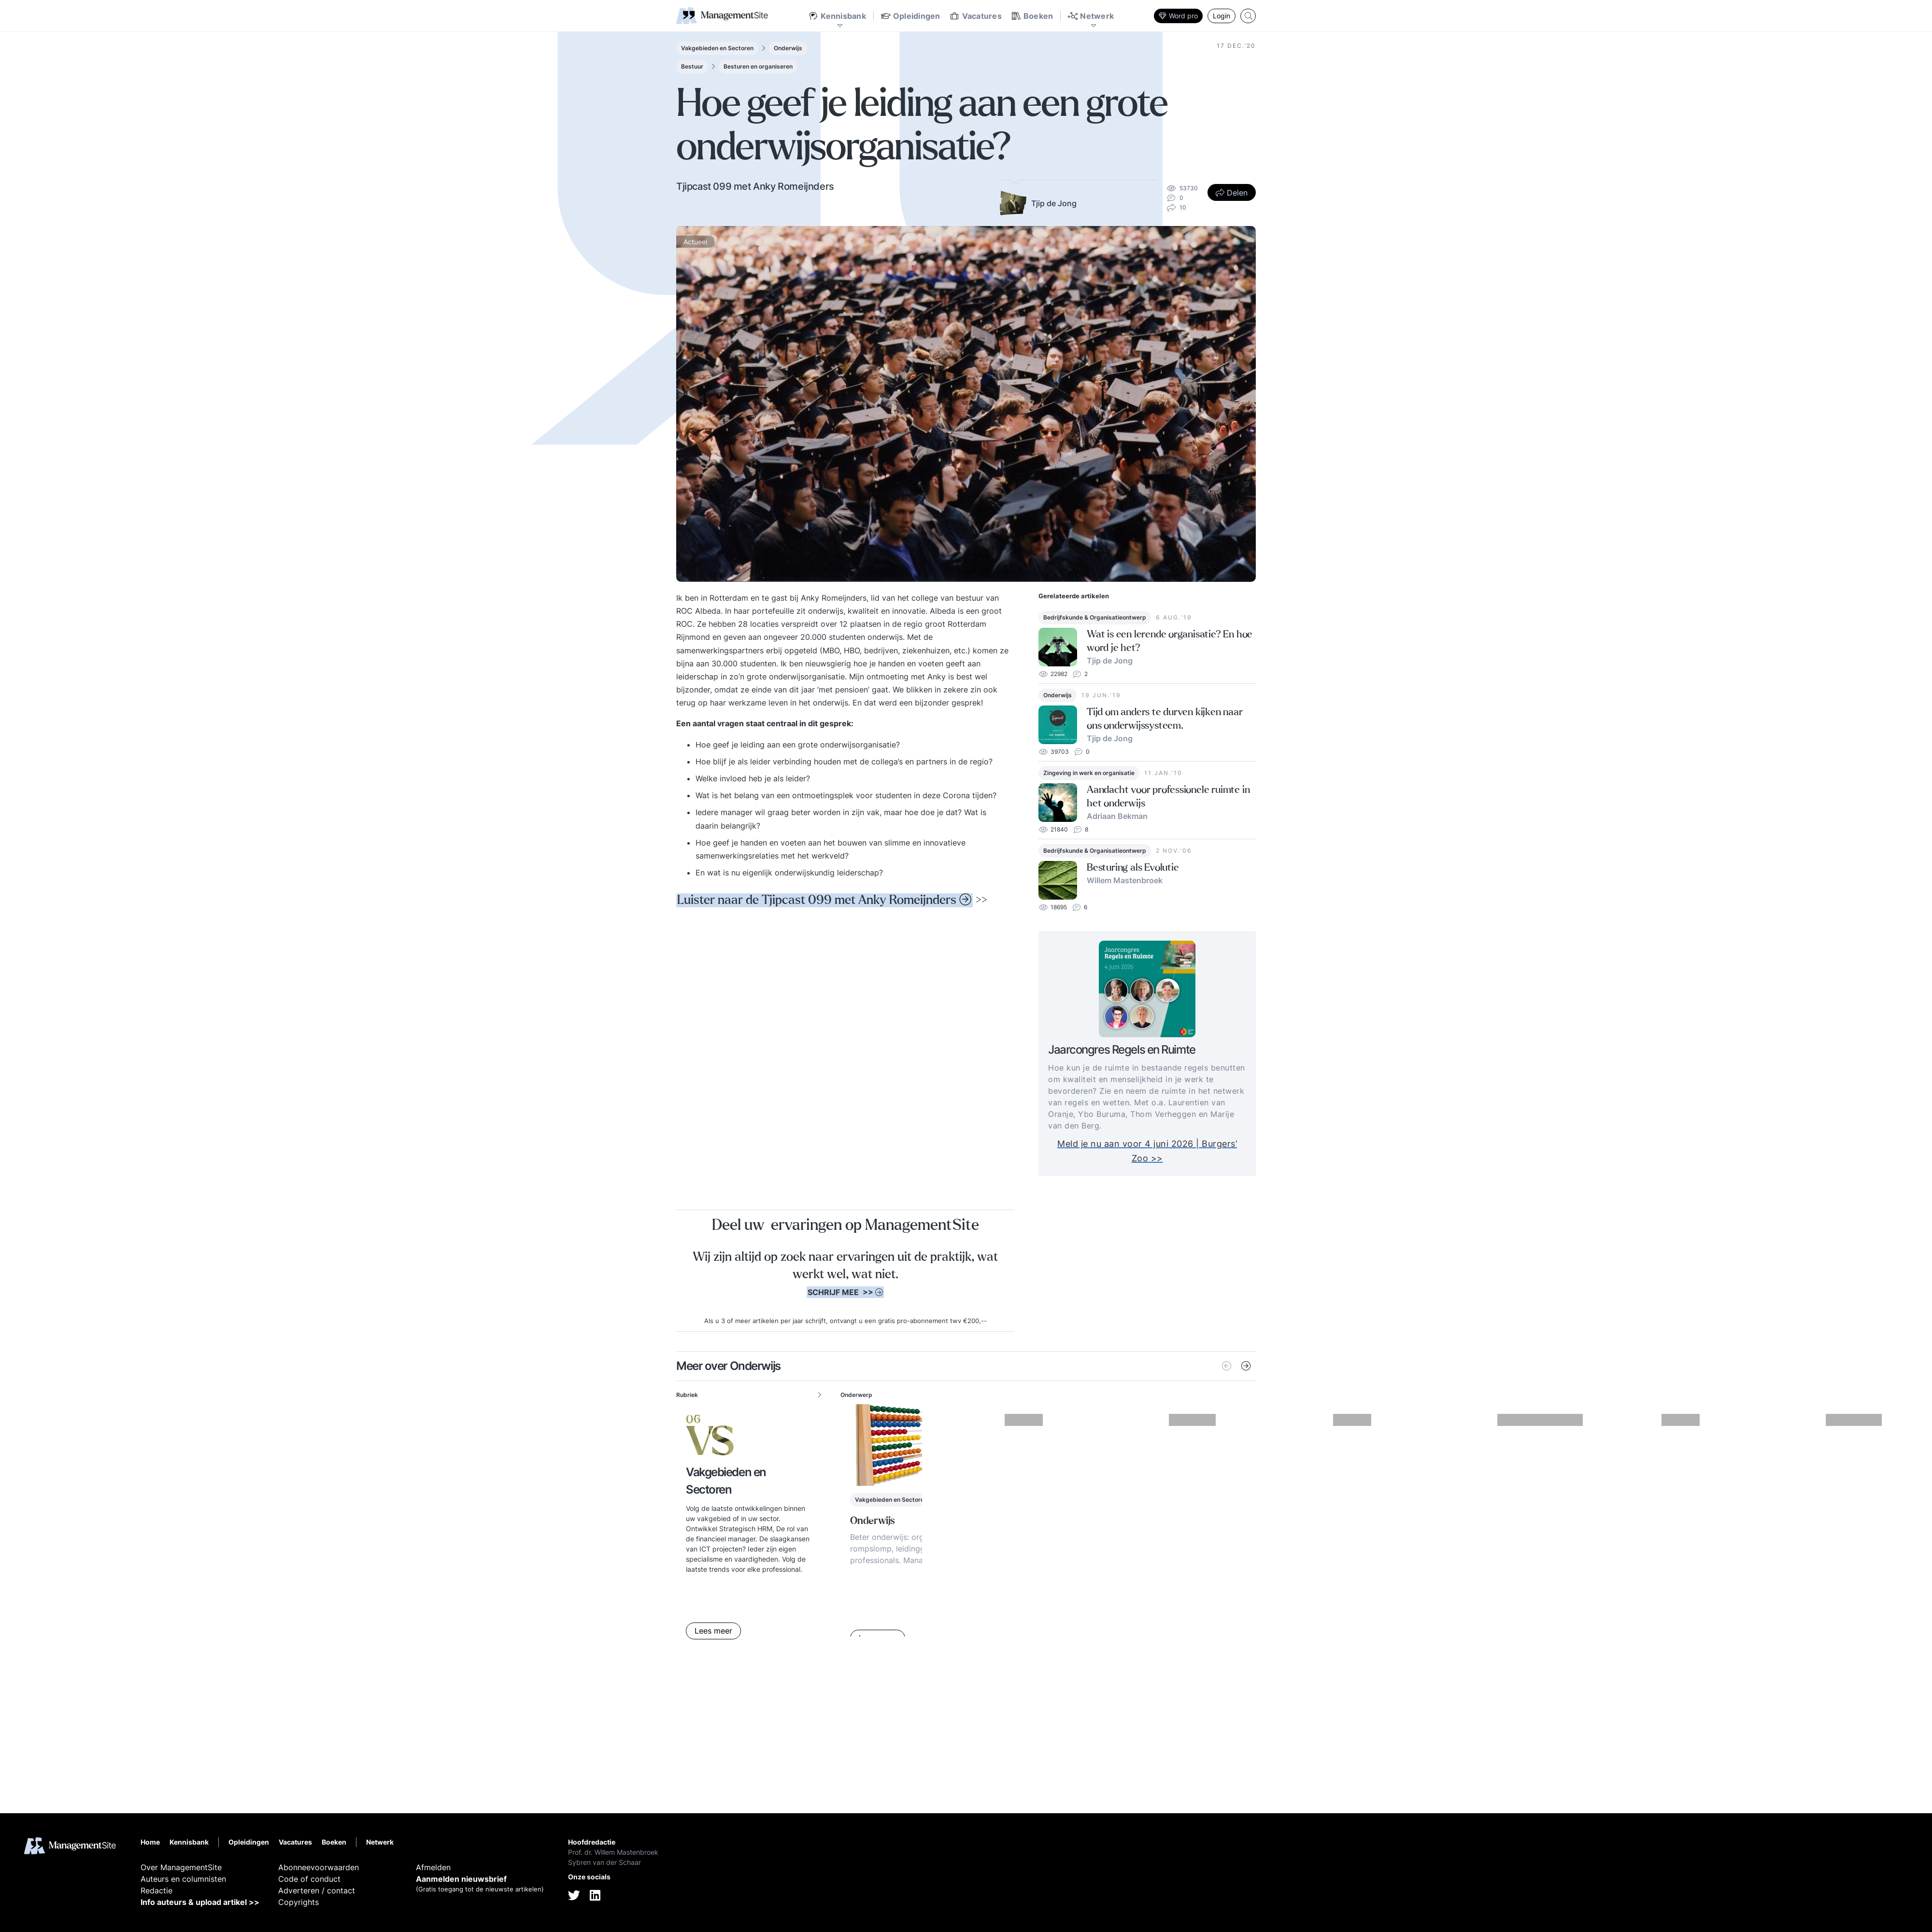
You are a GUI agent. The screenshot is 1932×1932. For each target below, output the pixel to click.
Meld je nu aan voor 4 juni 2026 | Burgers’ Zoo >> (1166, 1151)
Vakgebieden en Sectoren (717, 48)
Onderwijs (788, 48)
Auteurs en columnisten (183, 1879)
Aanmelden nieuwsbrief (461, 1879)
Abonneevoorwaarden (318, 1867)
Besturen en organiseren (758, 66)
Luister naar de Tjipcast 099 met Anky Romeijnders (816, 900)
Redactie (156, 1890)
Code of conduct (309, 1879)
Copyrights (298, 1902)
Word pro (1178, 16)
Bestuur (692, 66)
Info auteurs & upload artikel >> (200, 1902)
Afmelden (433, 1867)
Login (1221, 16)
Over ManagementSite (181, 1867)
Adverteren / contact (316, 1890)
